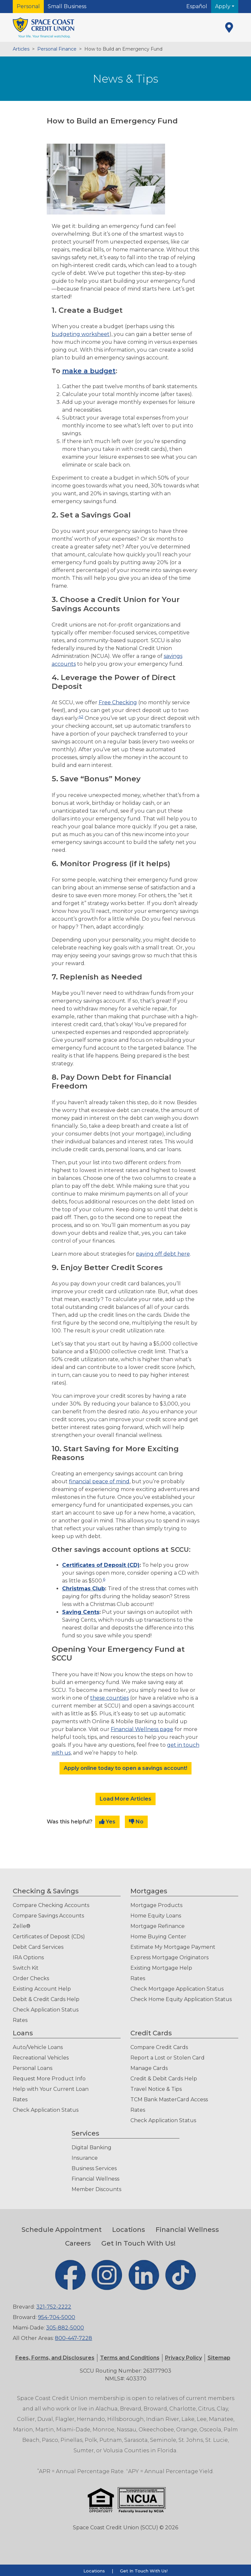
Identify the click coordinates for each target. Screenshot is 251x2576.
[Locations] (229, 27)
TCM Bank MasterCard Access (169, 2099)
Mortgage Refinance (157, 1926)
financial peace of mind (99, 1481)
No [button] (136, 1822)
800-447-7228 (73, 2338)
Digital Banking (91, 2147)
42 (80, 716)
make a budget (89, 371)
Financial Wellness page (142, 1729)
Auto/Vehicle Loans (38, 2047)
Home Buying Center (158, 1936)
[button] (129, 2358)
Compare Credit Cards (159, 2047)
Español (196, 6)
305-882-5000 (65, 2328)
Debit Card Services (38, 1947)
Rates (20, 2020)
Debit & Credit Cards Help (46, 1999)
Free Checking (118, 702)
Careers (78, 2243)
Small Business (67, 6)
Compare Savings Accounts (48, 1916)
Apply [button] (223, 6)
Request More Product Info (49, 2078)
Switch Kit (26, 1968)
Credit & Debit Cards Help (163, 2078)
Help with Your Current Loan (51, 2089)
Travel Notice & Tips (156, 2089)
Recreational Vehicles (41, 2058)
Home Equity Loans (155, 1916)
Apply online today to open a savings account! (125, 1768)
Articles (21, 49)
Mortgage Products (156, 1905)
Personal (28, 6)
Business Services (94, 2168)
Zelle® (21, 1926)
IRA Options (28, 1957)
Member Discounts (96, 2189)
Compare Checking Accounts (51, 1905)
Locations (128, 2230)
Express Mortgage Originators (169, 1957)
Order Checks (31, 1978)
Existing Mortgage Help (161, 1968)
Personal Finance (56, 49)
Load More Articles (125, 1799)
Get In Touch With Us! (138, 2243)
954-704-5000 (56, 2317)
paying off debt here (163, 1254)
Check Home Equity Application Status (181, 1999)
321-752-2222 (53, 2307)
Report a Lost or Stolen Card (167, 2058)
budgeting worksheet (80, 334)
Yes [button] (107, 1822)
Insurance (85, 2158)
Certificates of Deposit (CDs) (49, 1936)
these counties (109, 1698)
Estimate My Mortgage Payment (172, 1947)
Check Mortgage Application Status (177, 1989)
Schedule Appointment (62, 2230)
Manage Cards (149, 2068)
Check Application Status (45, 2010)
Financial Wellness (95, 2179)
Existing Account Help (42, 1989)
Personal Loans (32, 2068)
